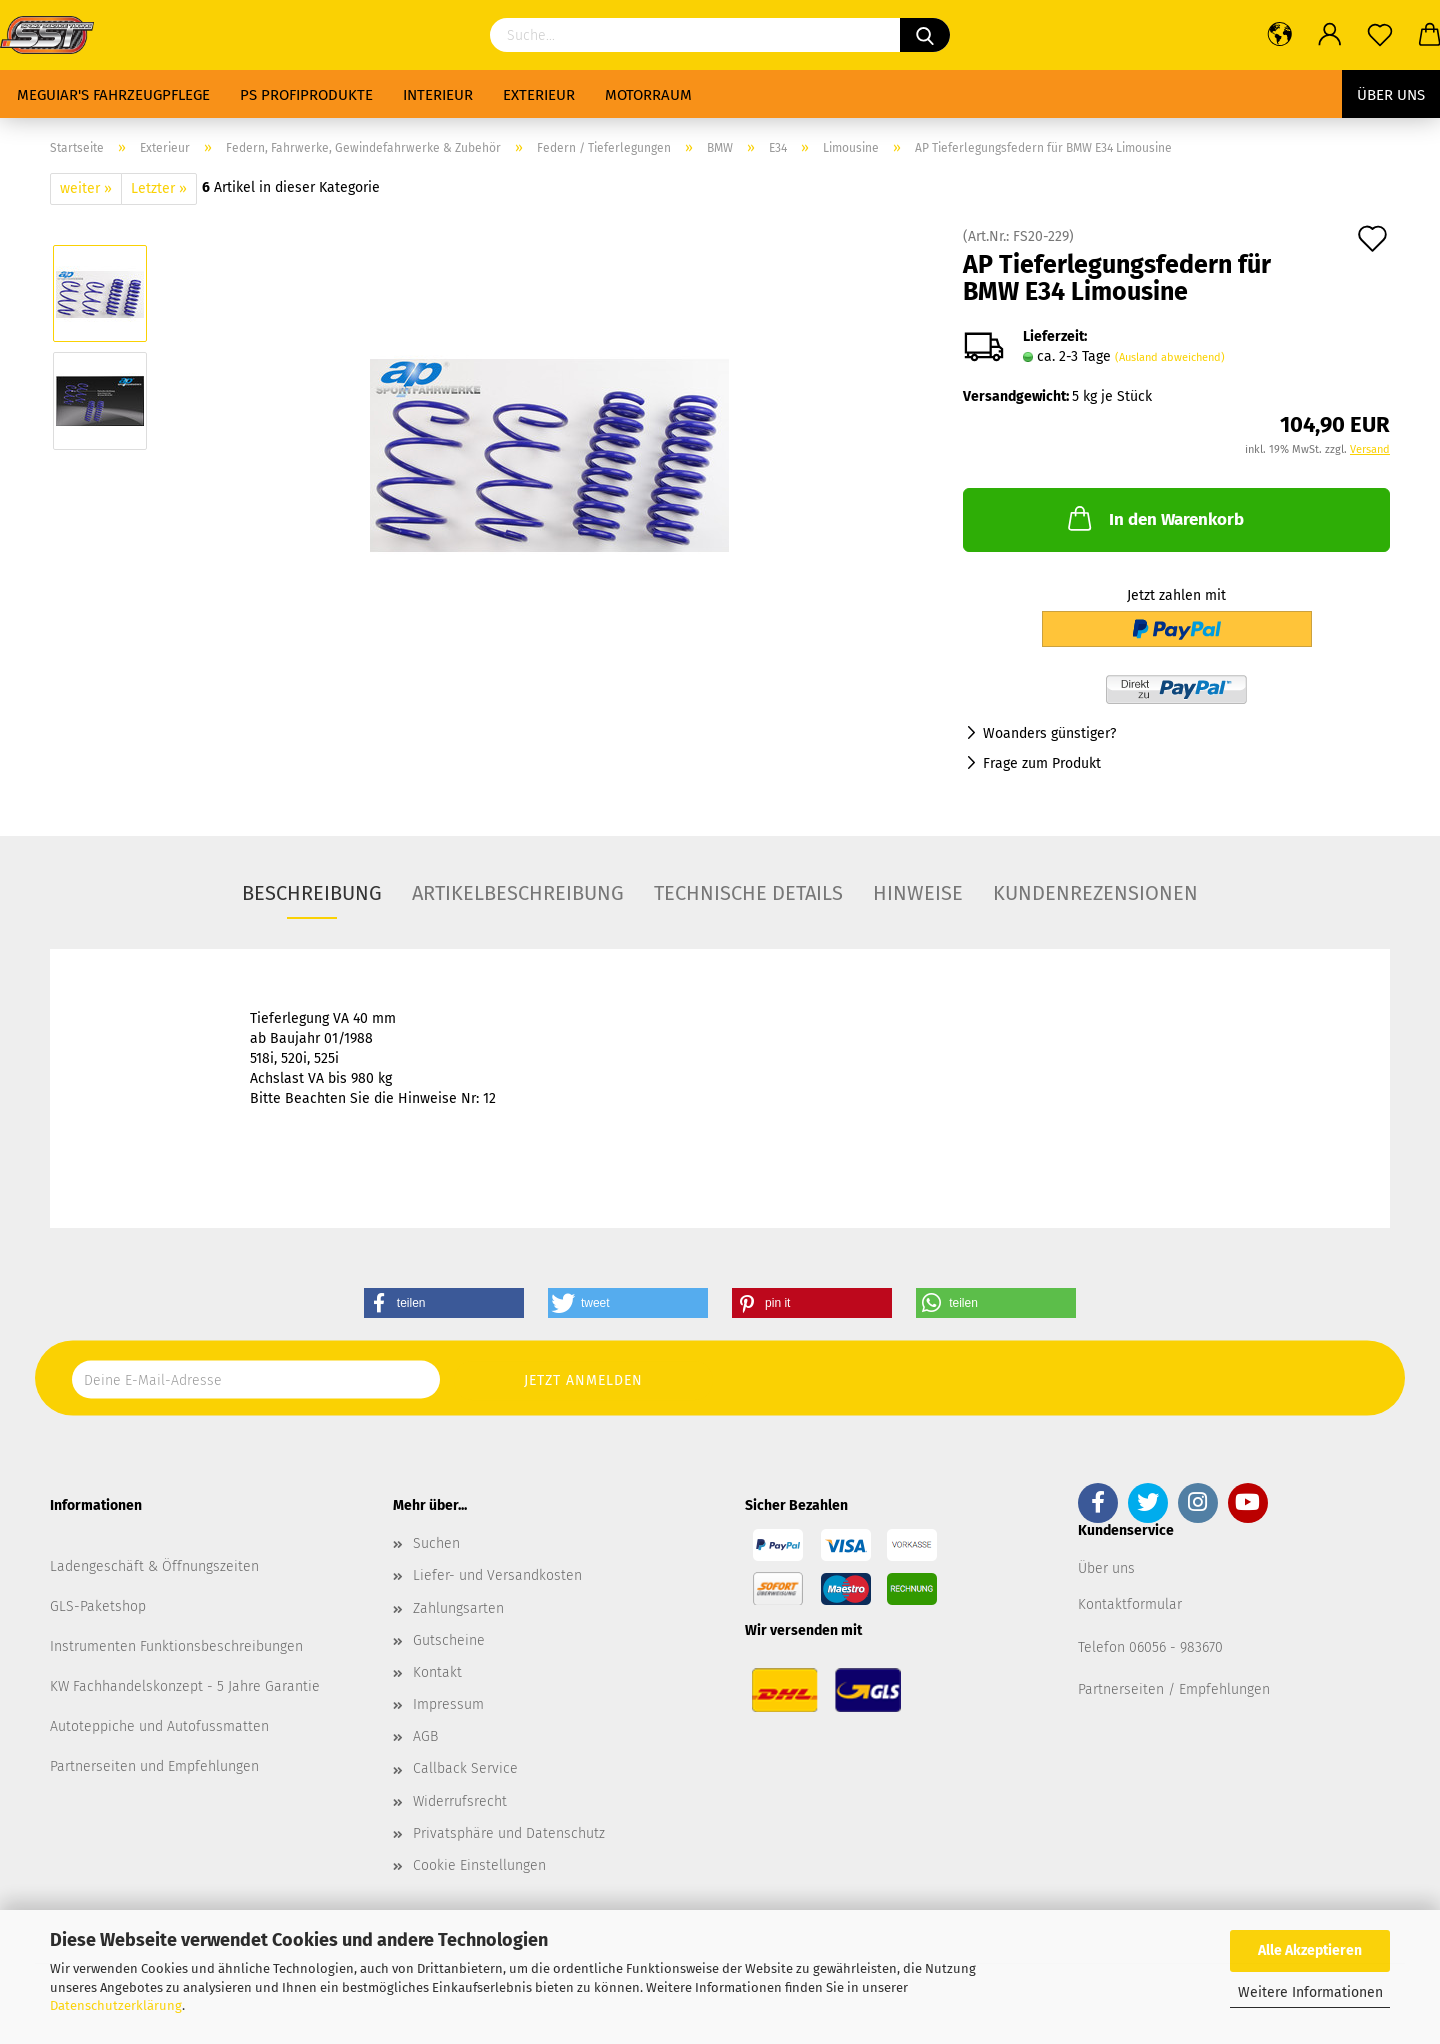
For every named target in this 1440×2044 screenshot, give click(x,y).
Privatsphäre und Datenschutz (509, 1833)
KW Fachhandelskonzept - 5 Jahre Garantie (185, 1686)
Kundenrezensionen (1095, 893)
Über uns (1391, 95)
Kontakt (437, 1672)
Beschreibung (312, 893)
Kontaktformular (1130, 1604)
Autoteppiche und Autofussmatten (159, 1726)
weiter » (86, 188)
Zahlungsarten (458, 1608)
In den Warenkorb (1154, 518)
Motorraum (648, 95)
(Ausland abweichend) (1170, 357)
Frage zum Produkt (1042, 763)
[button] (444, 1303)
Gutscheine (449, 1640)
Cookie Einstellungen (479, 1865)
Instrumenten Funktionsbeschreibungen (176, 1646)
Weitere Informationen (1310, 1992)
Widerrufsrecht (460, 1801)
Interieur (438, 95)
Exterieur (539, 95)
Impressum (448, 1704)
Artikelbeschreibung (518, 893)
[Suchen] (925, 35)
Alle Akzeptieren (1310, 1950)
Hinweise (918, 893)
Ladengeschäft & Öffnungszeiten (154, 1566)
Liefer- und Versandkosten (497, 1575)
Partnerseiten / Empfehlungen (1174, 1689)
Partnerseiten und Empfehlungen (154, 1766)
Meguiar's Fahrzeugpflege (113, 95)
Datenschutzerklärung (116, 2005)
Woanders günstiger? (1049, 733)
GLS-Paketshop (98, 1606)
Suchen (436, 1543)
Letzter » (159, 188)
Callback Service (465, 1768)
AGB (425, 1736)
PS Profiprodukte (306, 95)
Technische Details (748, 893)
